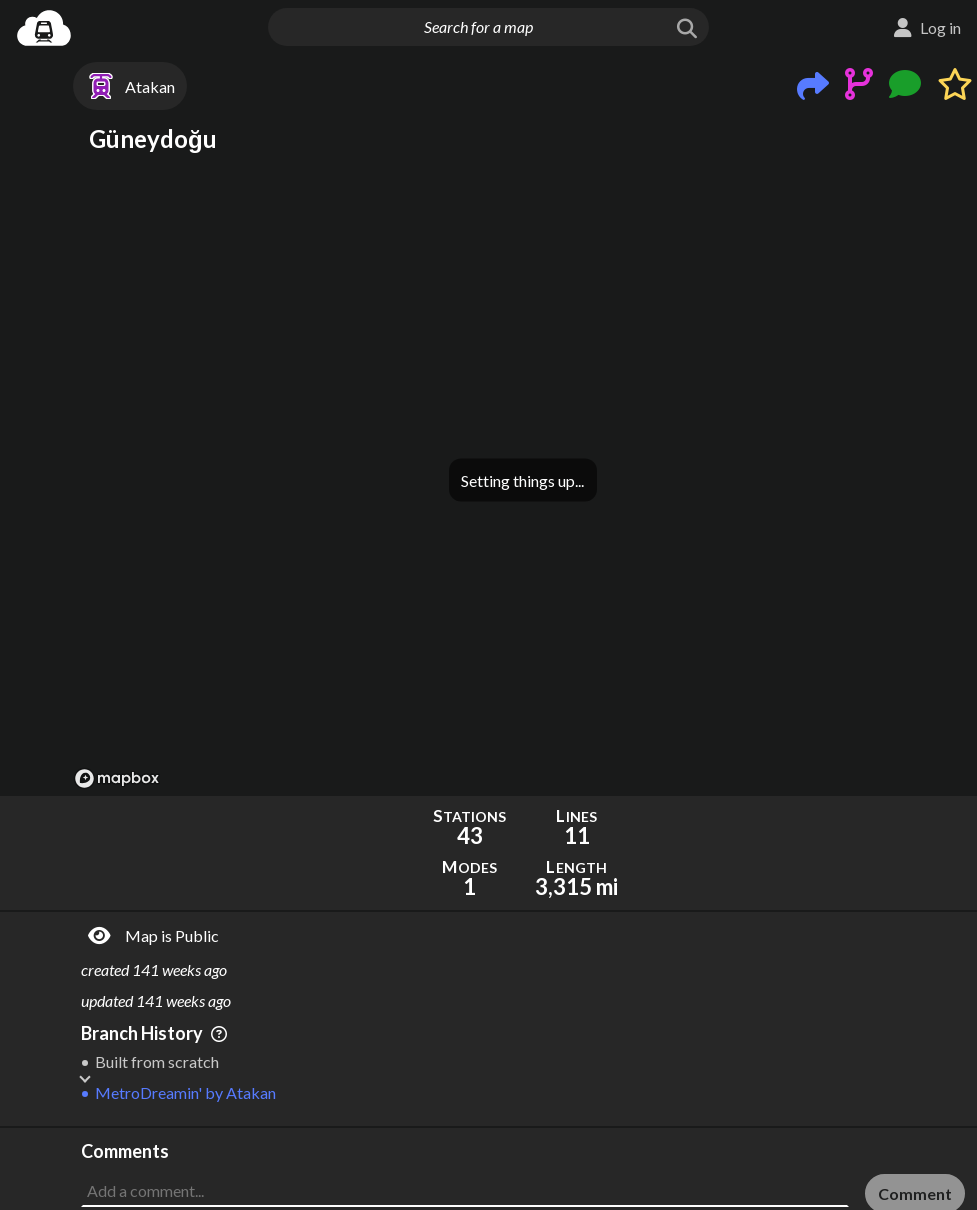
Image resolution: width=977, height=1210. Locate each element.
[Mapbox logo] (117, 778)
